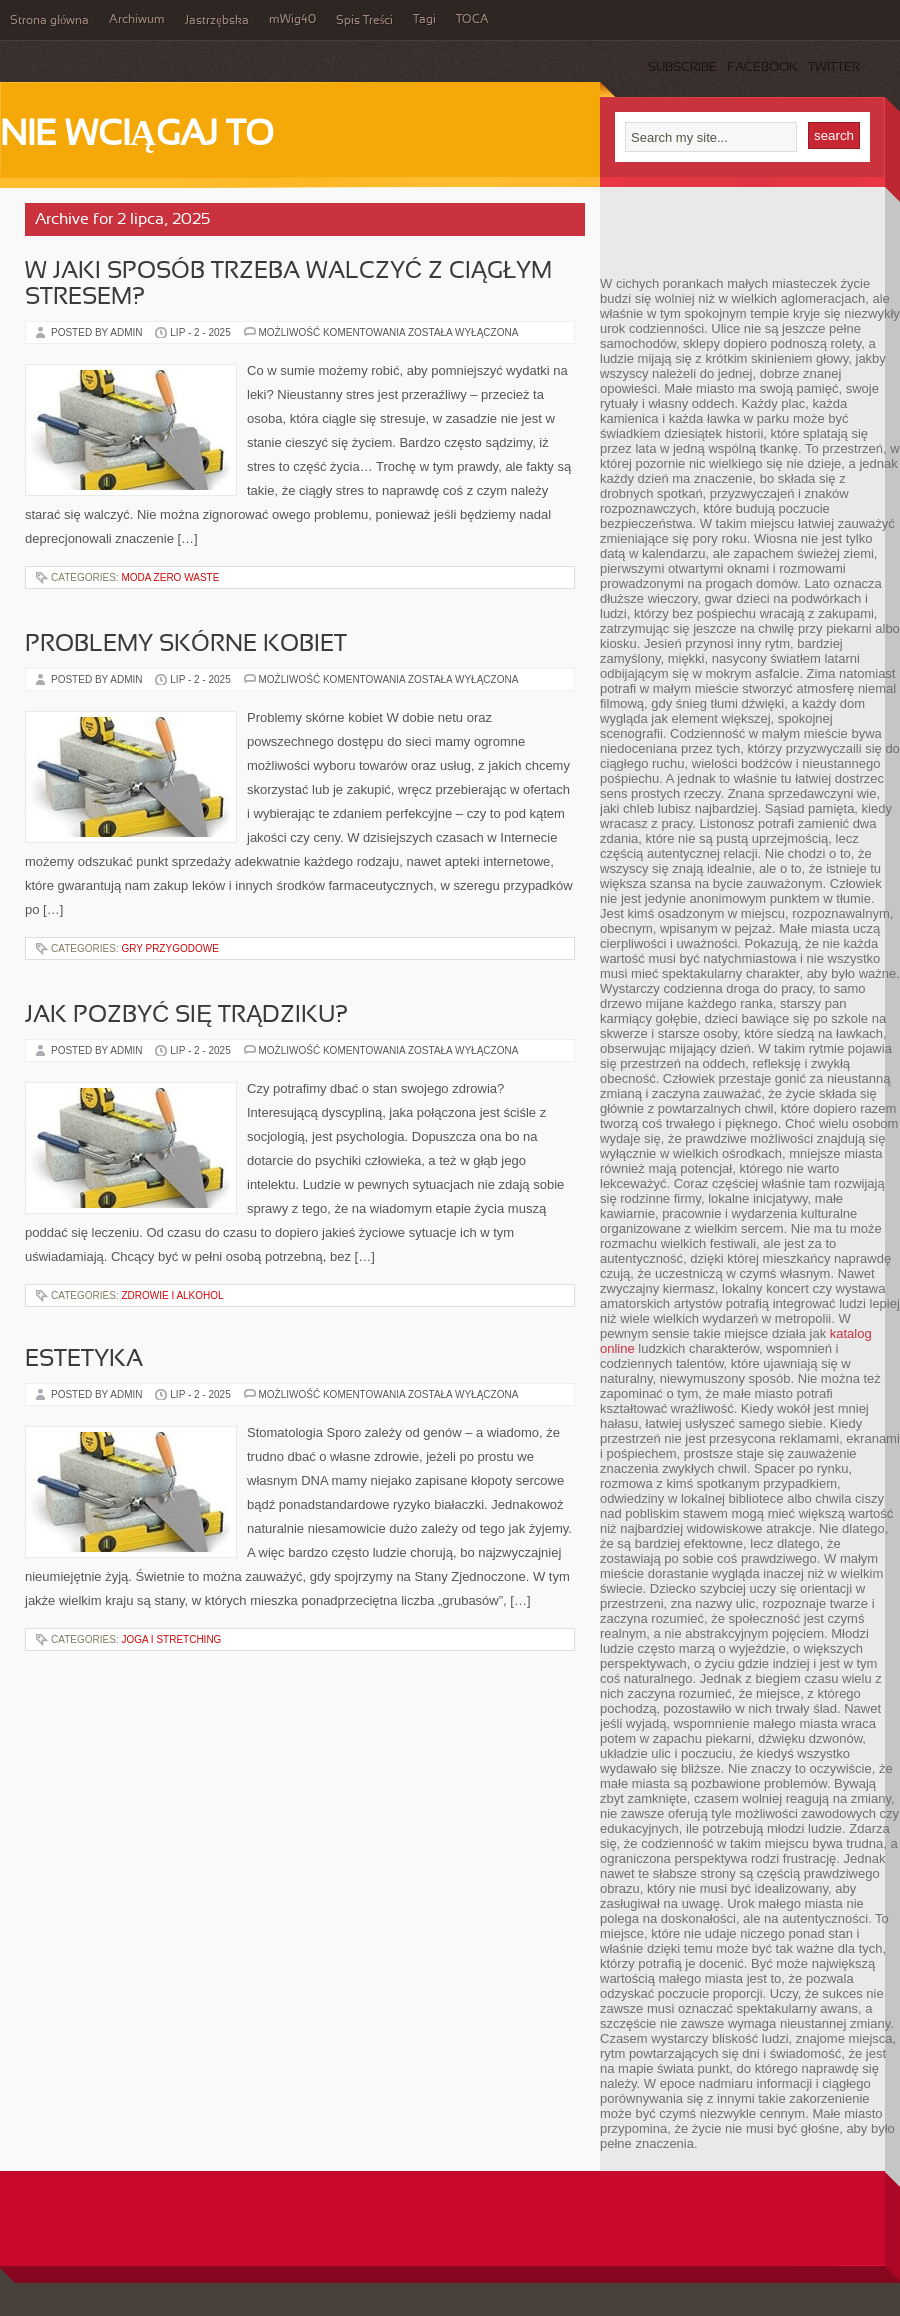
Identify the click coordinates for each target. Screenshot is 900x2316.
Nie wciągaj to (137, 136)
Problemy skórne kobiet (186, 645)
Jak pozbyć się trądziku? (186, 1016)
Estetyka (84, 1360)
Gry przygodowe (169, 948)
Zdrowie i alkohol (172, 1295)
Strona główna (49, 21)
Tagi (424, 20)
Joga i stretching (171, 1639)
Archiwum (137, 20)
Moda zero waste (170, 577)
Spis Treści (365, 21)
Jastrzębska (216, 21)
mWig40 (292, 20)
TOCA (472, 20)
